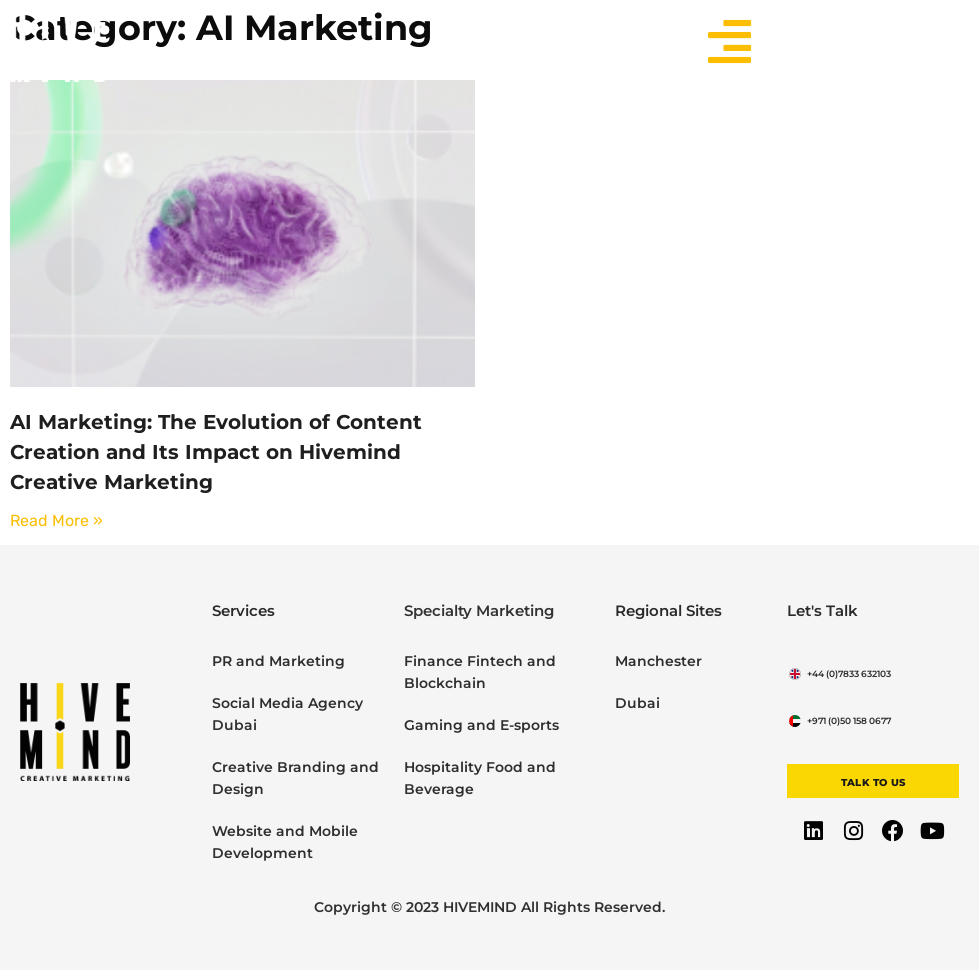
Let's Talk (822, 610)
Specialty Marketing (479, 610)
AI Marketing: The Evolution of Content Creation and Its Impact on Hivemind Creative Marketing (216, 452)
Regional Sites (668, 610)
